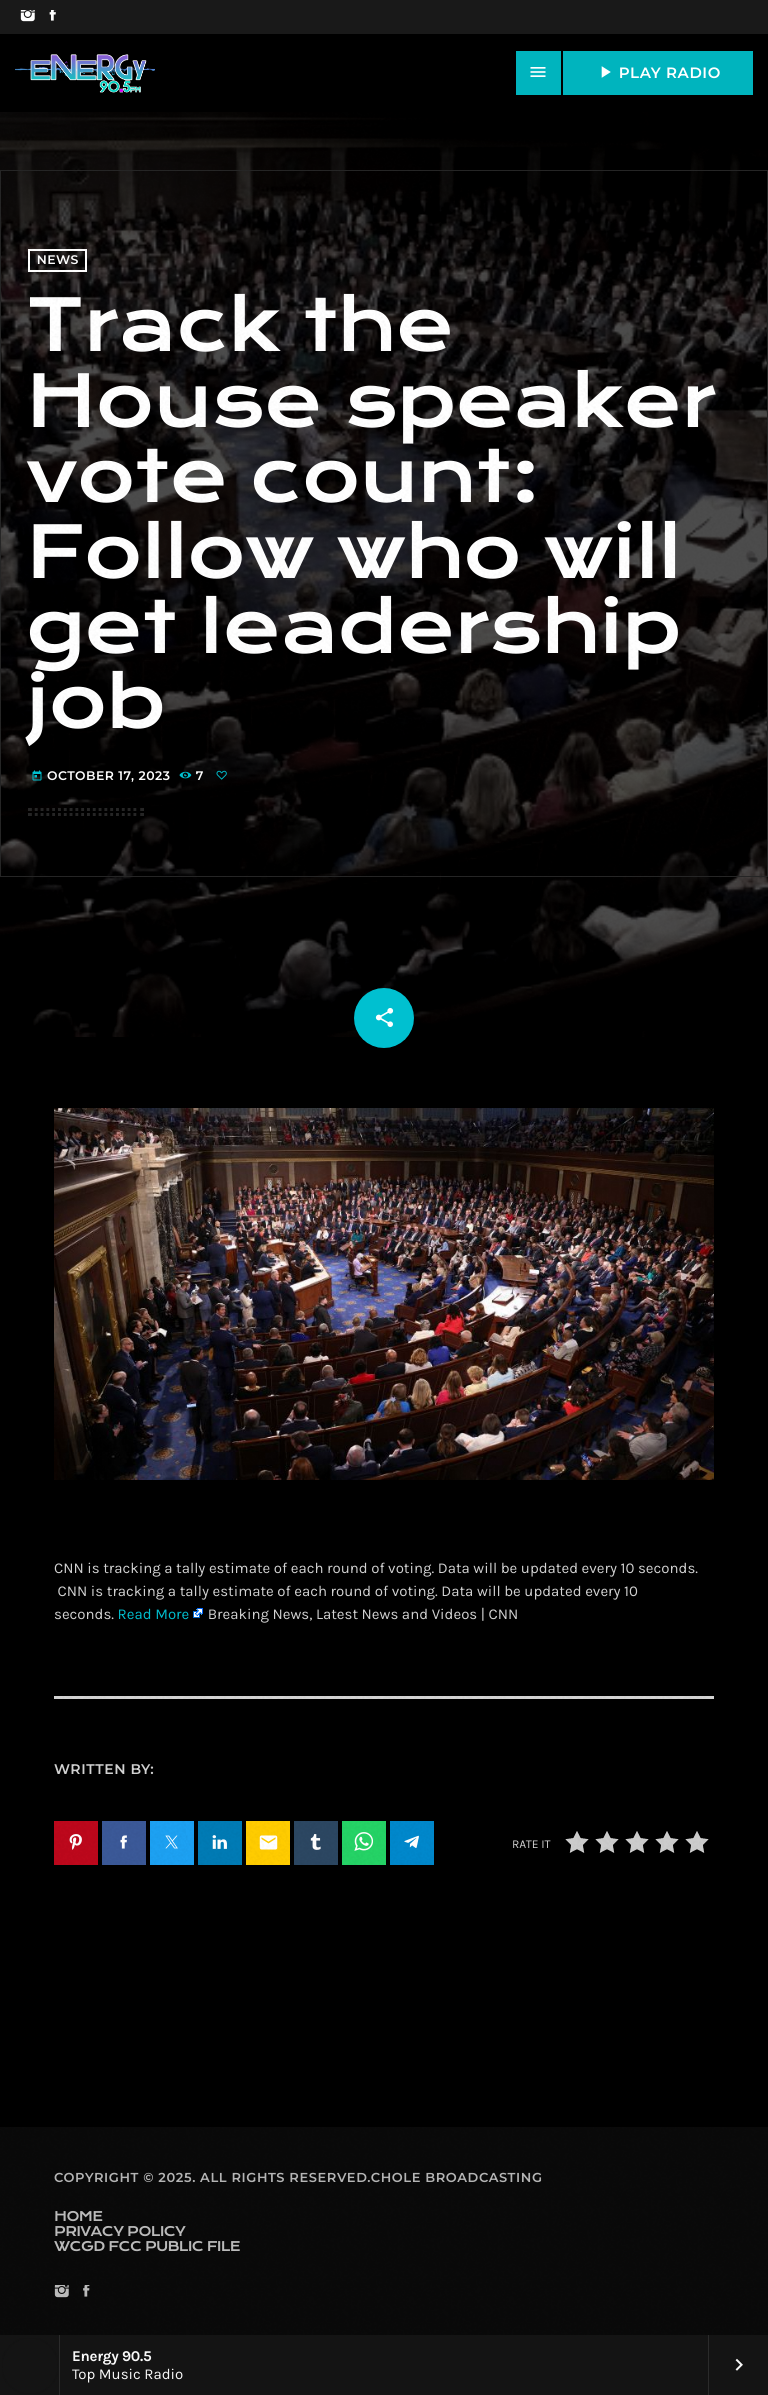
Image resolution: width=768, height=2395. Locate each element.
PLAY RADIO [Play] (658, 72)
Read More (154, 1614)
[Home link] (85, 73)
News (58, 260)
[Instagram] (27, 17)
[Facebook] (52, 17)
